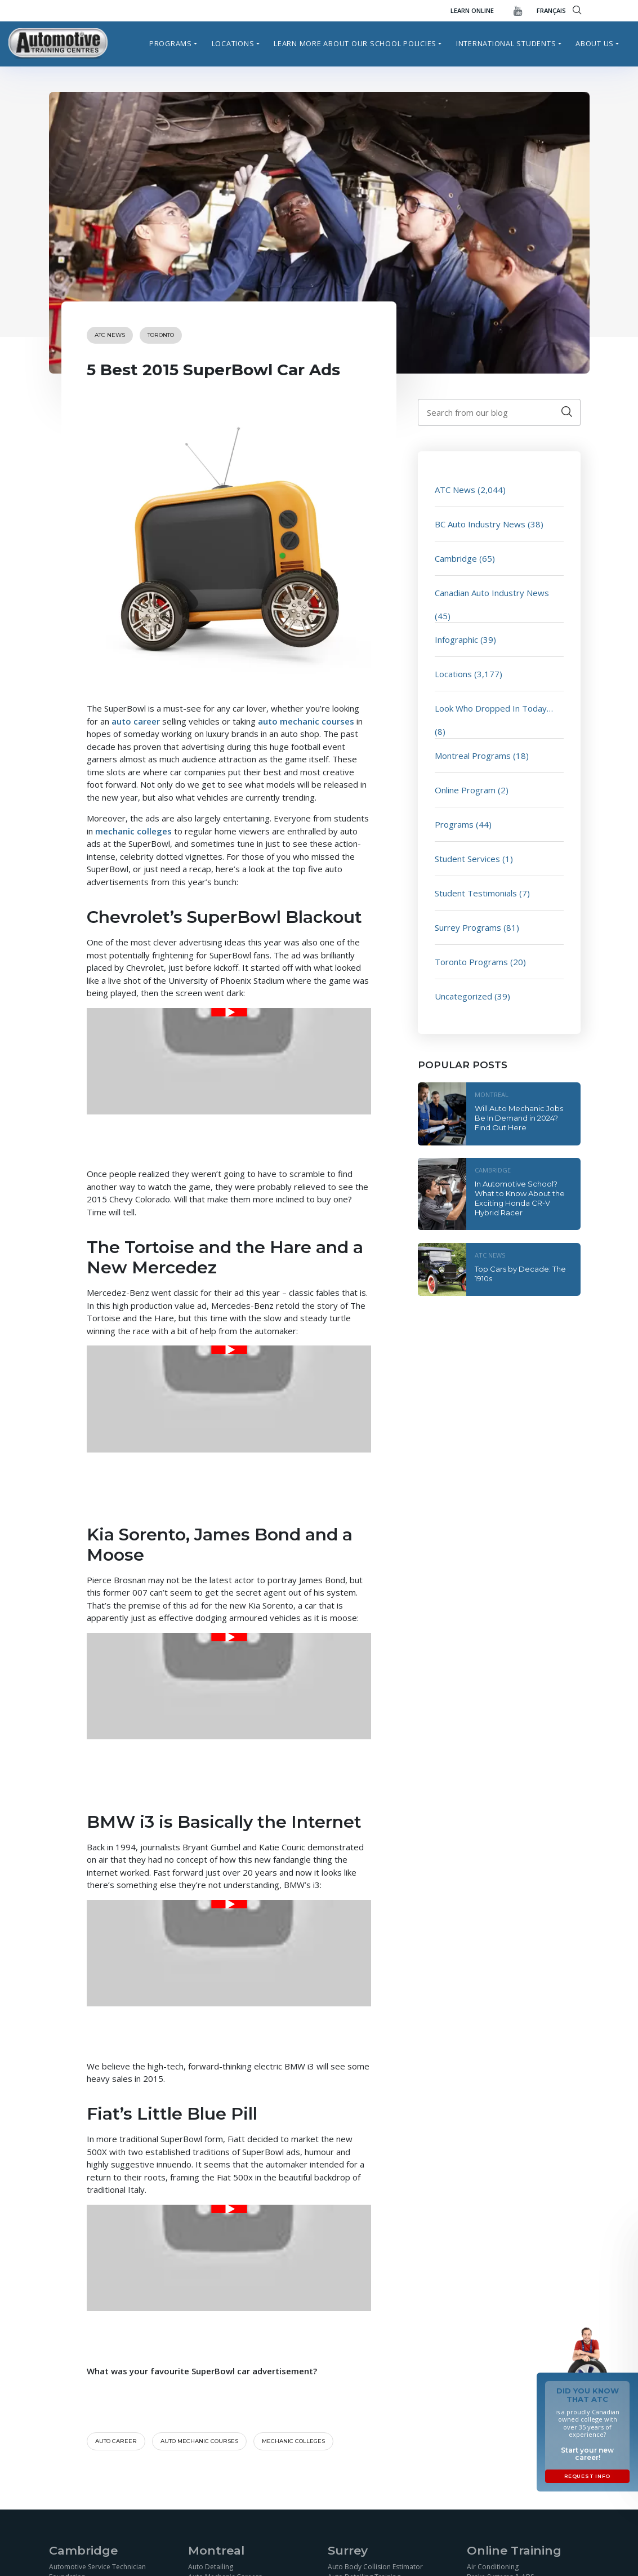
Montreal (491, 1094)
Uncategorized (463, 996)
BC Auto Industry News (480, 524)
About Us (594, 43)
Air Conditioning (493, 2566)
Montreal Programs (473, 755)
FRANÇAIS (551, 10)
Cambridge (456, 558)
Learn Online (472, 10)
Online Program (465, 790)
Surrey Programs (468, 927)
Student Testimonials (476, 893)
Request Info (587, 2476)
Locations (233, 43)
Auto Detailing (210, 2566)
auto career (135, 721)
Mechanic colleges (293, 2441)
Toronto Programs (471, 961)
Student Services (467, 858)
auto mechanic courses (306, 721)
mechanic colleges (133, 831)
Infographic (456, 639)
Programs (170, 43)
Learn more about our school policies (355, 43)
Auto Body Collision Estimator (375, 2566)
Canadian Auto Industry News (492, 592)
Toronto (161, 335)
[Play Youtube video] (229, 1012)
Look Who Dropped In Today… (494, 708)
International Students (506, 43)
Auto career (116, 2441)
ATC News (110, 335)
